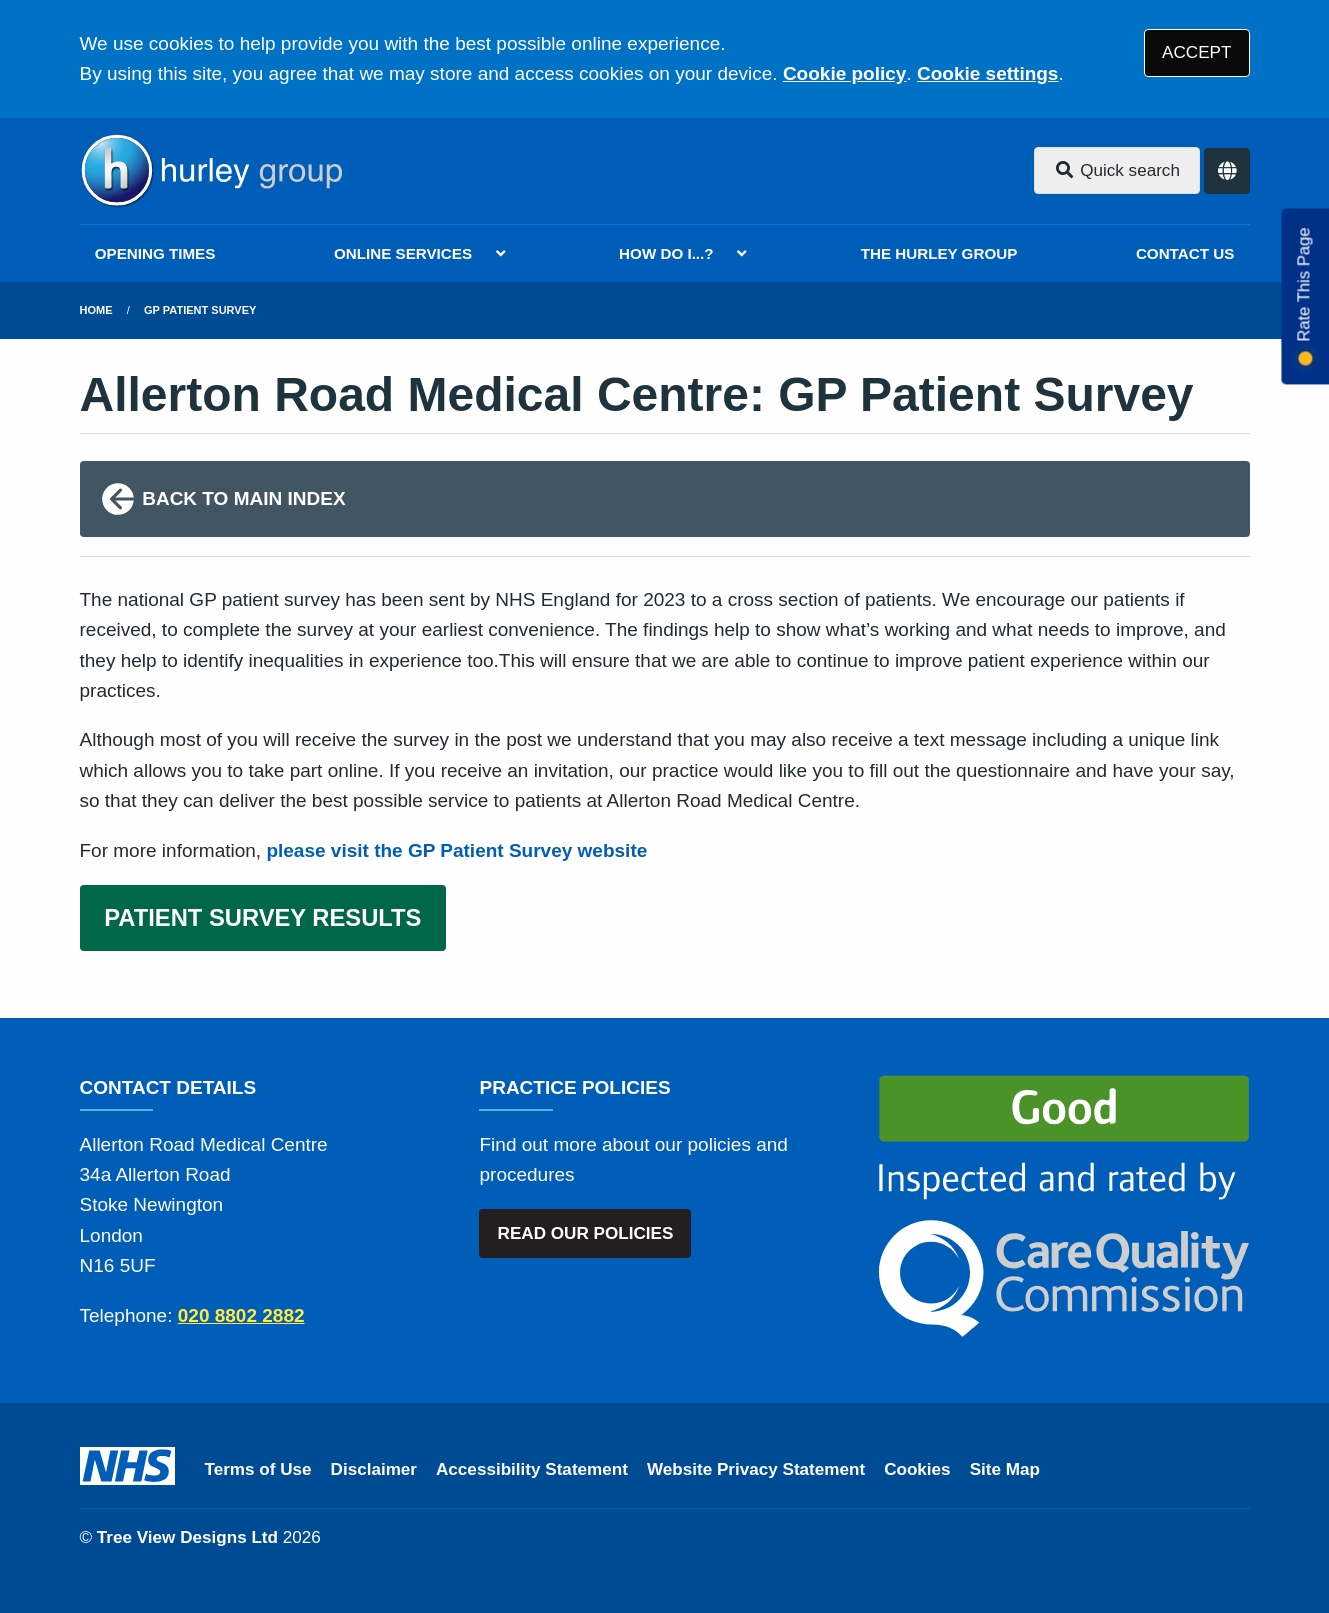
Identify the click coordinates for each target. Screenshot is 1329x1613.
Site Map (1005, 1469)
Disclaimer (374, 1469)
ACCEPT (1196, 52)
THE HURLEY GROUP (939, 253)
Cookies (917, 1469)
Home (96, 310)
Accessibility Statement (532, 1469)
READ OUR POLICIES (586, 1233)
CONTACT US (1185, 253)
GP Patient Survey (200, 310)
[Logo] (211, 171)
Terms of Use (258, 1469)
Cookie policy (845, 73)
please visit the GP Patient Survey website (456, 850)
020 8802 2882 (241, 1315)
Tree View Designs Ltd (187, 1537)
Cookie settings (987, 73)
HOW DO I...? (666, 253)
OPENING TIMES (155, 253)
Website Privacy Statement (756, 1469)
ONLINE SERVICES (403, 253)
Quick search (1117, 170)
